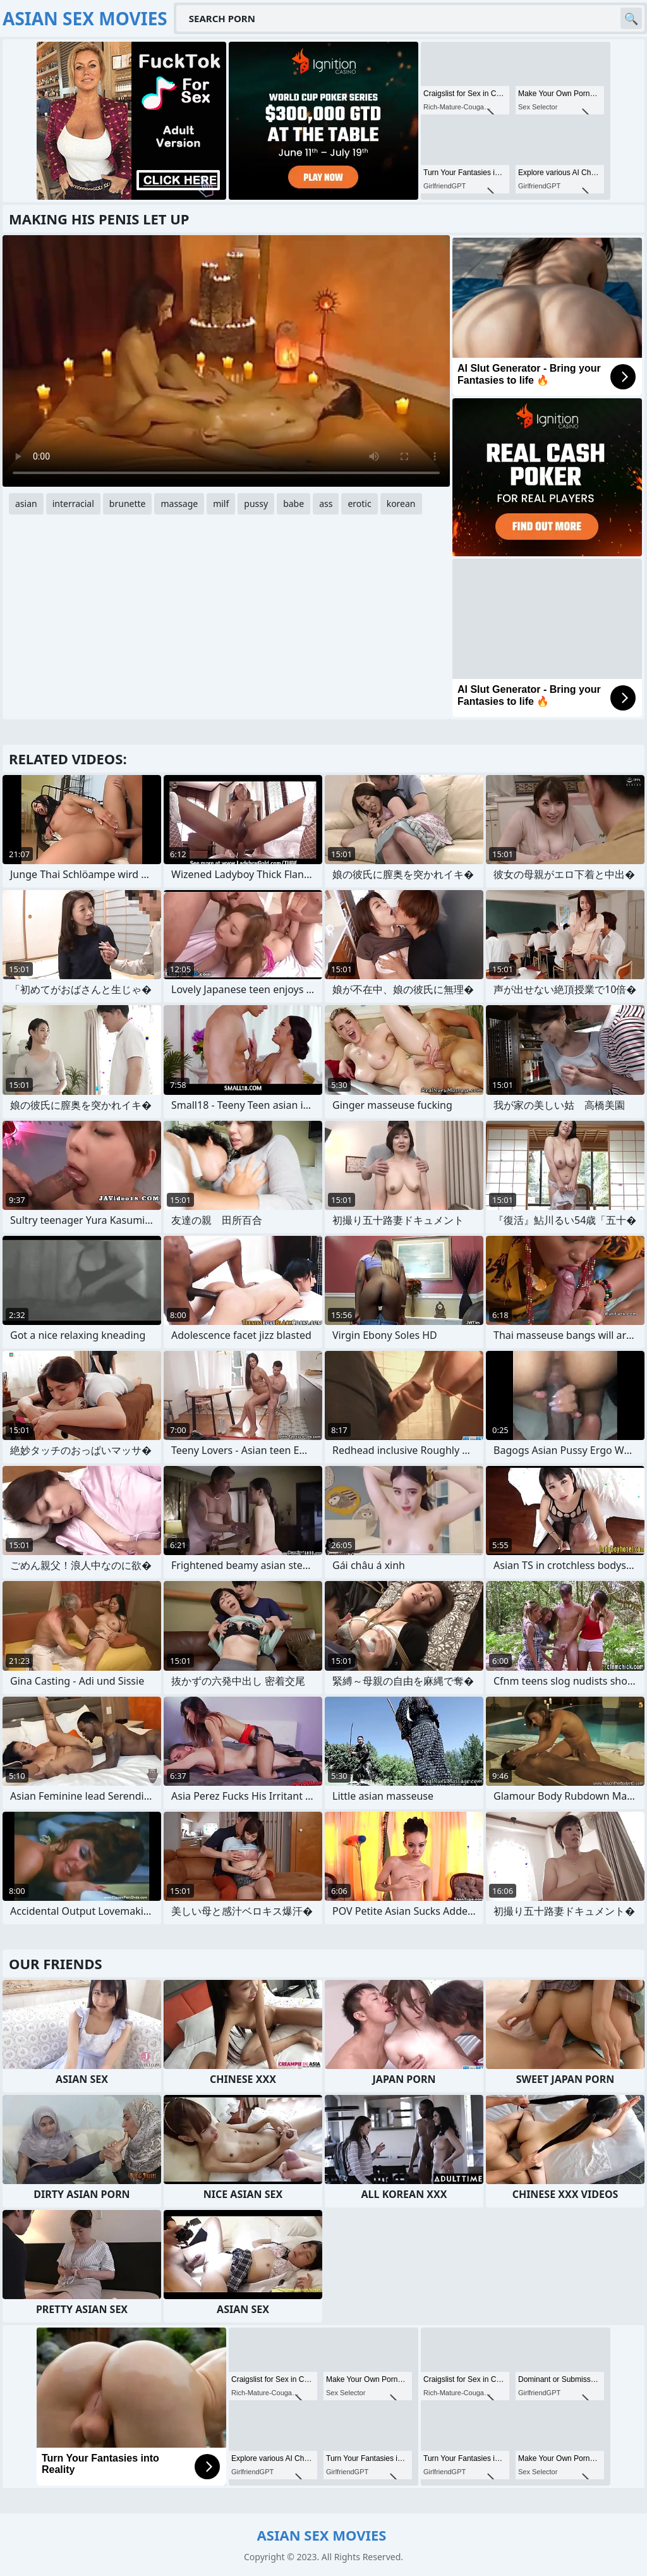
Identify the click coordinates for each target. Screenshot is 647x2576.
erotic (359, 503)
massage (179, 503)
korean (401, 503)
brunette (127, 503)
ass (325, 503)
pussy (256, 503)
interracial (73, 503)
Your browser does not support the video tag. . (226, 361)
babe (293, 503)
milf (221, 503)
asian (26, 503)
